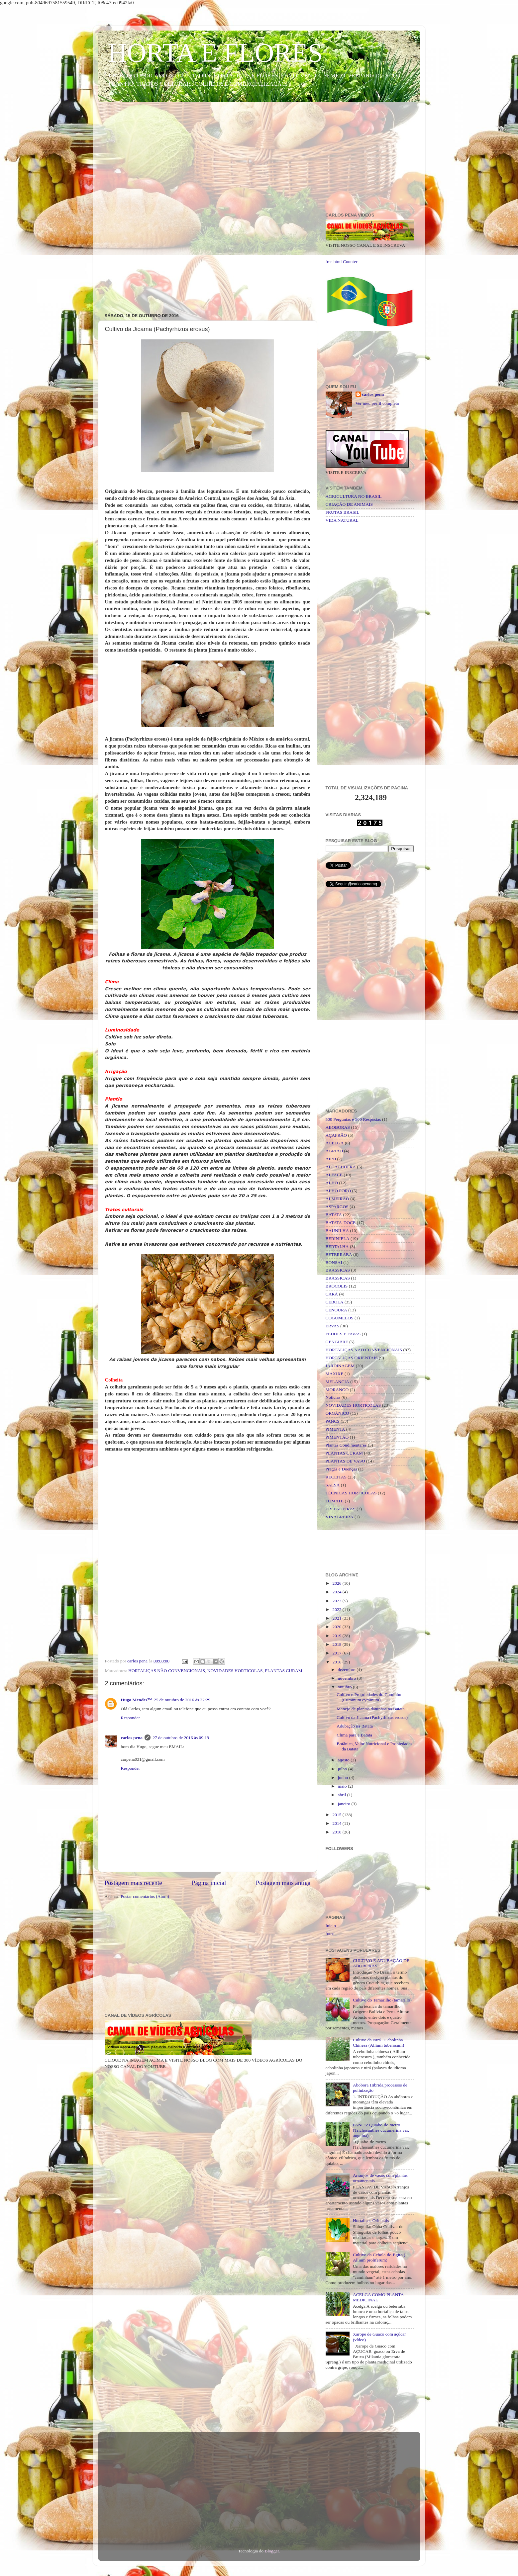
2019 (337, 1635)
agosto (344, 1759)
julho (343, 1768)
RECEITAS (336, 1476)
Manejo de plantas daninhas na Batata (370, 1708)
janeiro (345, 1803)
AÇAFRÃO (336, 1135)
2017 (337, 1652)
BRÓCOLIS (337, 1286)
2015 (337, 1814)
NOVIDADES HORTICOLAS (235, 1670)
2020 (337, 1626)
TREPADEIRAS (341, 1508)
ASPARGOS (337, 1206)
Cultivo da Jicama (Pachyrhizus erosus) (372, 1717)
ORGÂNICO (337, 1413)
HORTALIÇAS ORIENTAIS (352, 1357)
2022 (337, 1609)
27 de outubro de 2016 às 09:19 (181, 1737)
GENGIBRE (337, 1341)
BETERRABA (339, 1254)
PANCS (333, 1421)
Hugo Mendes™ (136, 1699)
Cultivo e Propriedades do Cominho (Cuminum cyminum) (369, 1697)
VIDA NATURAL (342, 520)
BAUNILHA (337, 1230)
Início (331, 1925)
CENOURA (336, 1309)
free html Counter (342, 261)
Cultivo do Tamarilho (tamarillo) (382, 2000)
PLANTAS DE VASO (345, 1461)
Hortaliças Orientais (371, 2220)
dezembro (347, 1669)
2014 (337, 1823)
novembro (347, 1678)
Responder (130, 1717)
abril (342, 1794)
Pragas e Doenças (341, 1468)
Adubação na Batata (355, 1726)
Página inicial (209, 1882)
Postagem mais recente (133, 1882)
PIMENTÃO (337, 1437)
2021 (337, 1618)
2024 (337, 1591)
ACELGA (335, 1142)
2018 (337, 1644)
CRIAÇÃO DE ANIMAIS (349, 504)
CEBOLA (335, 1301)
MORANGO (337, 1389)
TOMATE (335, 1500)
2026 (337, 1583)
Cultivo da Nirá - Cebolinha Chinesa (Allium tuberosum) (378, 2042)
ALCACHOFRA (341, 1166)
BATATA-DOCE (341, 1222)
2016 (337, 1661)
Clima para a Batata (354, 1734)
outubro (345, 1686)
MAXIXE (335, 1373)
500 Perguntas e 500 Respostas (353, 1119)
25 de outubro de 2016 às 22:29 (182, 1699)
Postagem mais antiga (283, 1882)
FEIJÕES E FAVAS (343, 1333)
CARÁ (332, 1293)
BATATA (334, 1214)
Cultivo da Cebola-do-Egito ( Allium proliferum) (379, 2257)
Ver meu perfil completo (377, 403)
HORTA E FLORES (215, 52)
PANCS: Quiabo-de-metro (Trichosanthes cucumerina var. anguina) (381, 2130)
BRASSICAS (338, 1270)
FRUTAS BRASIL (343, 512)
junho (343, 1777)
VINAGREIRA (340, 1516)
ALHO (332, 1182)
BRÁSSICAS (338, 1278)
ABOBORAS (338, 1127)
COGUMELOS (340, 1317)
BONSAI (334, 1262)
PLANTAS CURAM (283, 1670)
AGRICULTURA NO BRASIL (354, 496)
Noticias (333, 1397)
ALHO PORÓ (338, 1190)
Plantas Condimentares (346, 1445)
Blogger (271, 2550)
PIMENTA (335, 1429)
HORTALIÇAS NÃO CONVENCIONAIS (166, 1670)
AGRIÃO (334, 1150)
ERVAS (332, 1325)
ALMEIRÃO (337, 1198)
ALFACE (334, 1174)
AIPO (331, 1158)
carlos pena (132, 1737)
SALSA (333, 1484)
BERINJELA (338, 1238)
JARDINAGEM (340, 1365)
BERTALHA (337, 1246)
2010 (337, 1831)
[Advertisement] (259, 158)
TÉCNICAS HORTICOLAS (351, 1492)
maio (343, 1786)
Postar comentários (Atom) (145, 1896)
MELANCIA (337, 1381)
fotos (330, 1933)
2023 (337, 1600)
